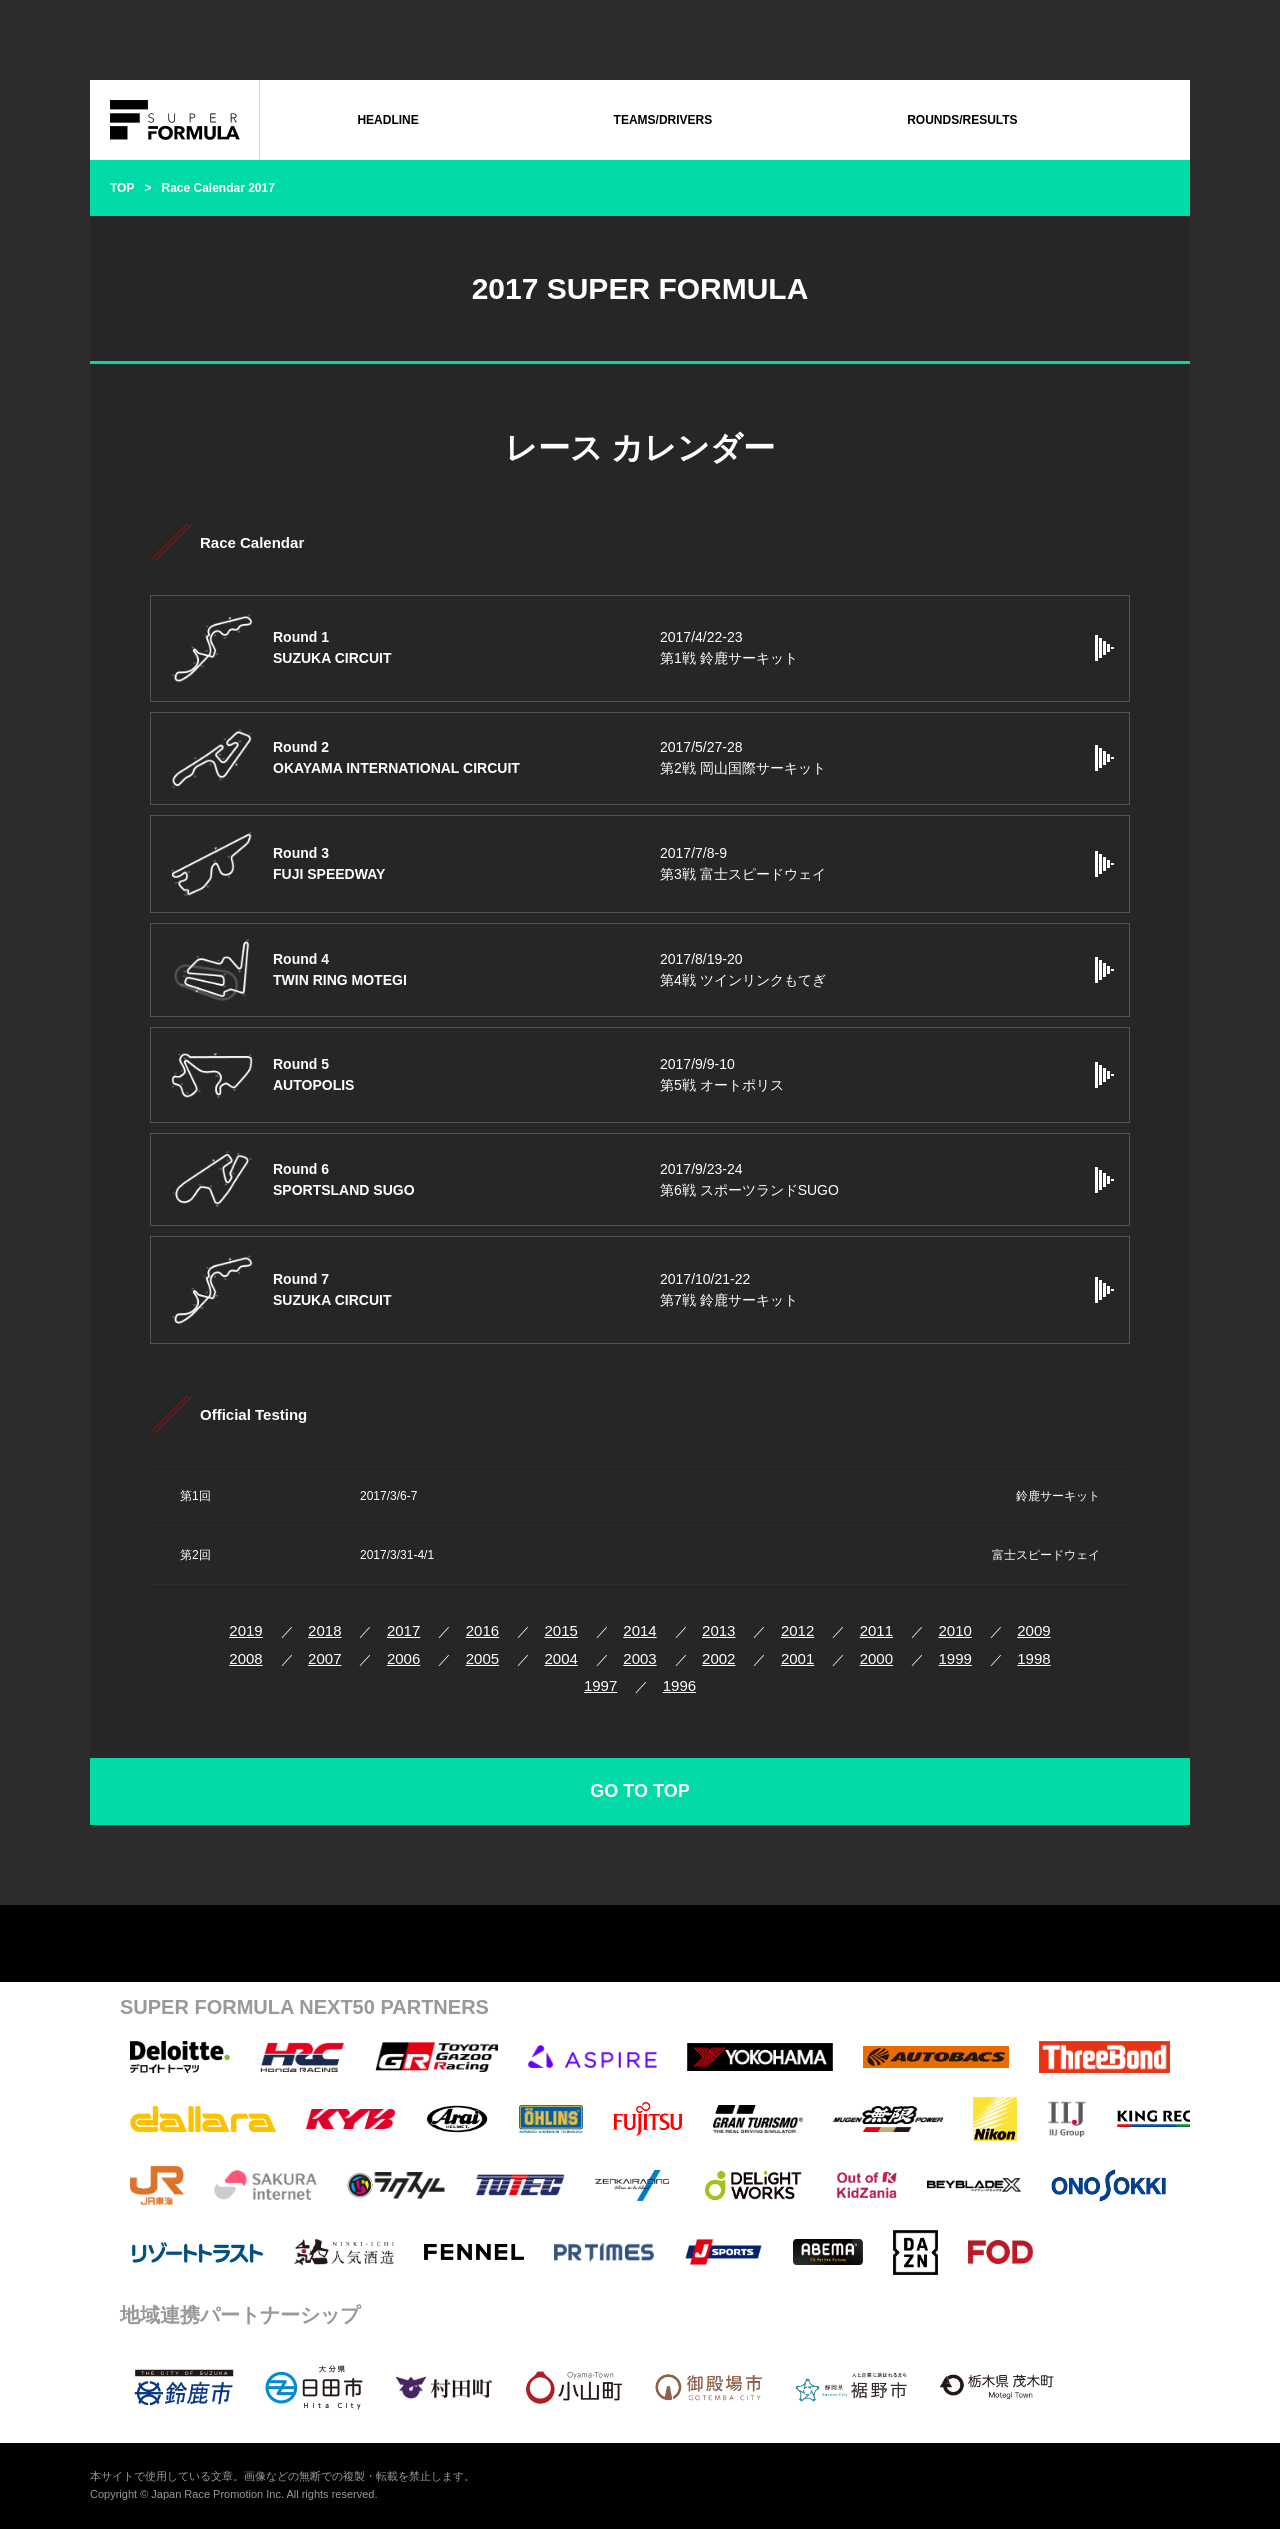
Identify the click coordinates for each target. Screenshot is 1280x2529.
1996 (679, 1685)
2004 (561, 1658)
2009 (1033, 1630)
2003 (639, 1658)
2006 (403, 1658)
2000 (876, 1658)
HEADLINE (387, 120)
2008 (245, 1658)
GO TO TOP (639, 1791)
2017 (403, 1630)
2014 (639, 1630)
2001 (797, 1658)
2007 (324, 1658)
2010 (954, 1630)
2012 (797, 1630)
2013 (718, 1630)
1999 (954, 1658)
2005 (482, 1658)
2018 (324, 1630)
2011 (876, 1630)
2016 (482, 1630)
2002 (718, 1658)
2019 (245, 1630)
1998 (1033, 1658)
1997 (600, 1685)
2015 (561, 1630)
